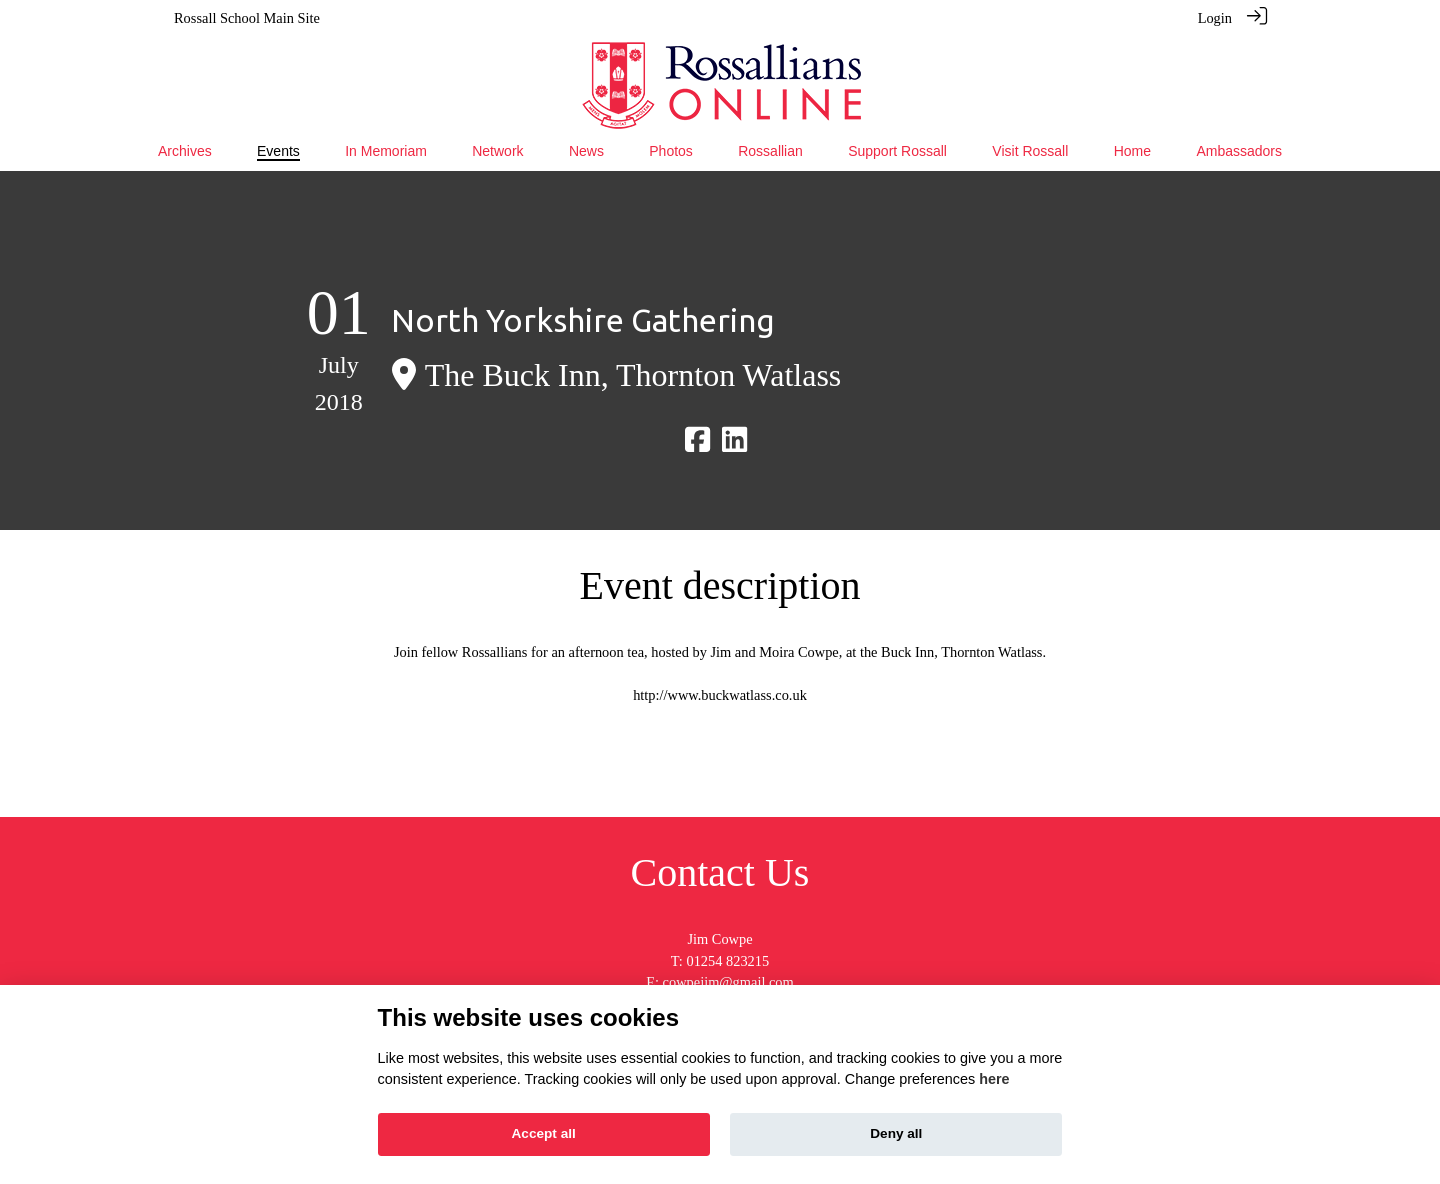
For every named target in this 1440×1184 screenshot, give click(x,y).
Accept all (544, 1133)
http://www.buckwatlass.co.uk (720, 694)
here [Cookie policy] (994, 1079)
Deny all (896, 1133)
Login (1215, 18)
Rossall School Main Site (247, 18)
